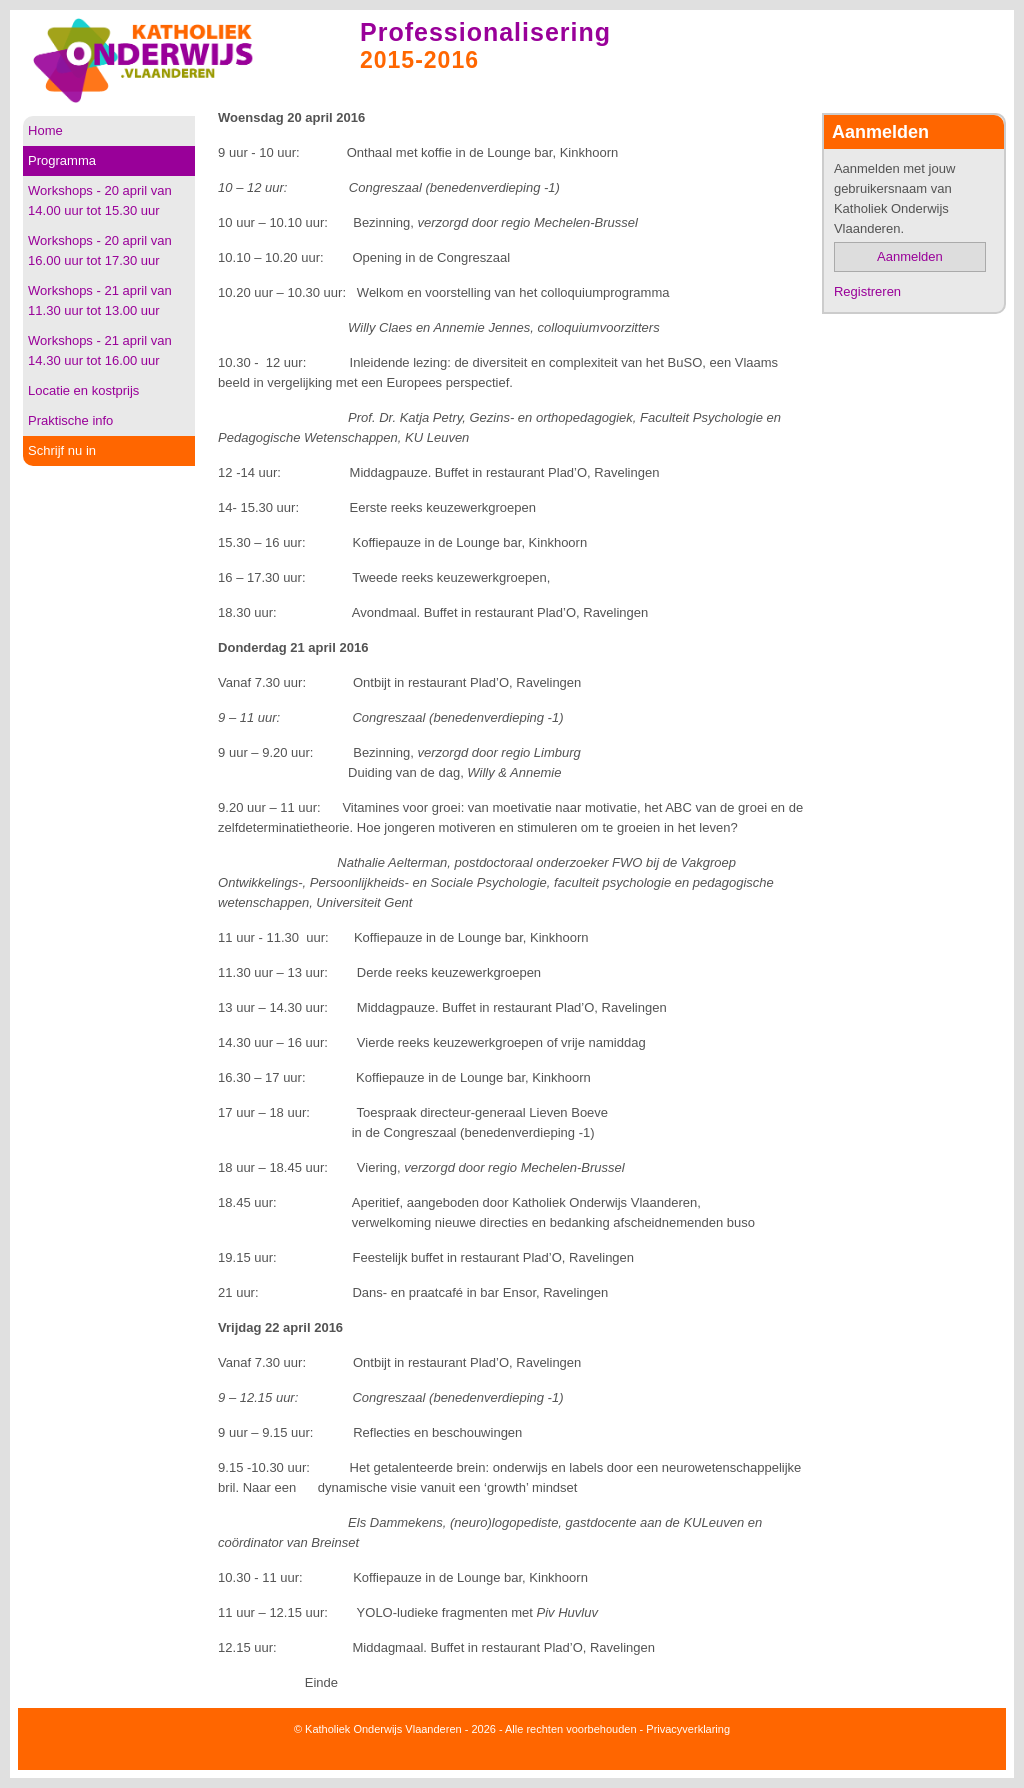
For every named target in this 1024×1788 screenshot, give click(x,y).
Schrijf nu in (62, 450)
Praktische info (70, 420)
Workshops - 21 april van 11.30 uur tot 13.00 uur (100, 300)
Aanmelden (910, 256)
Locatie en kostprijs (83, 390)
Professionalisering (485, 32)
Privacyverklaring (688, 1729)
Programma (62, 160)
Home (45, 130)
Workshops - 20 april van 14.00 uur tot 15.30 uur (100, 200)
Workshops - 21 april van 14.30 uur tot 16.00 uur (100, 350)
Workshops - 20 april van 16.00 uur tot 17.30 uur (100, 250)
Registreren (867, 291)
